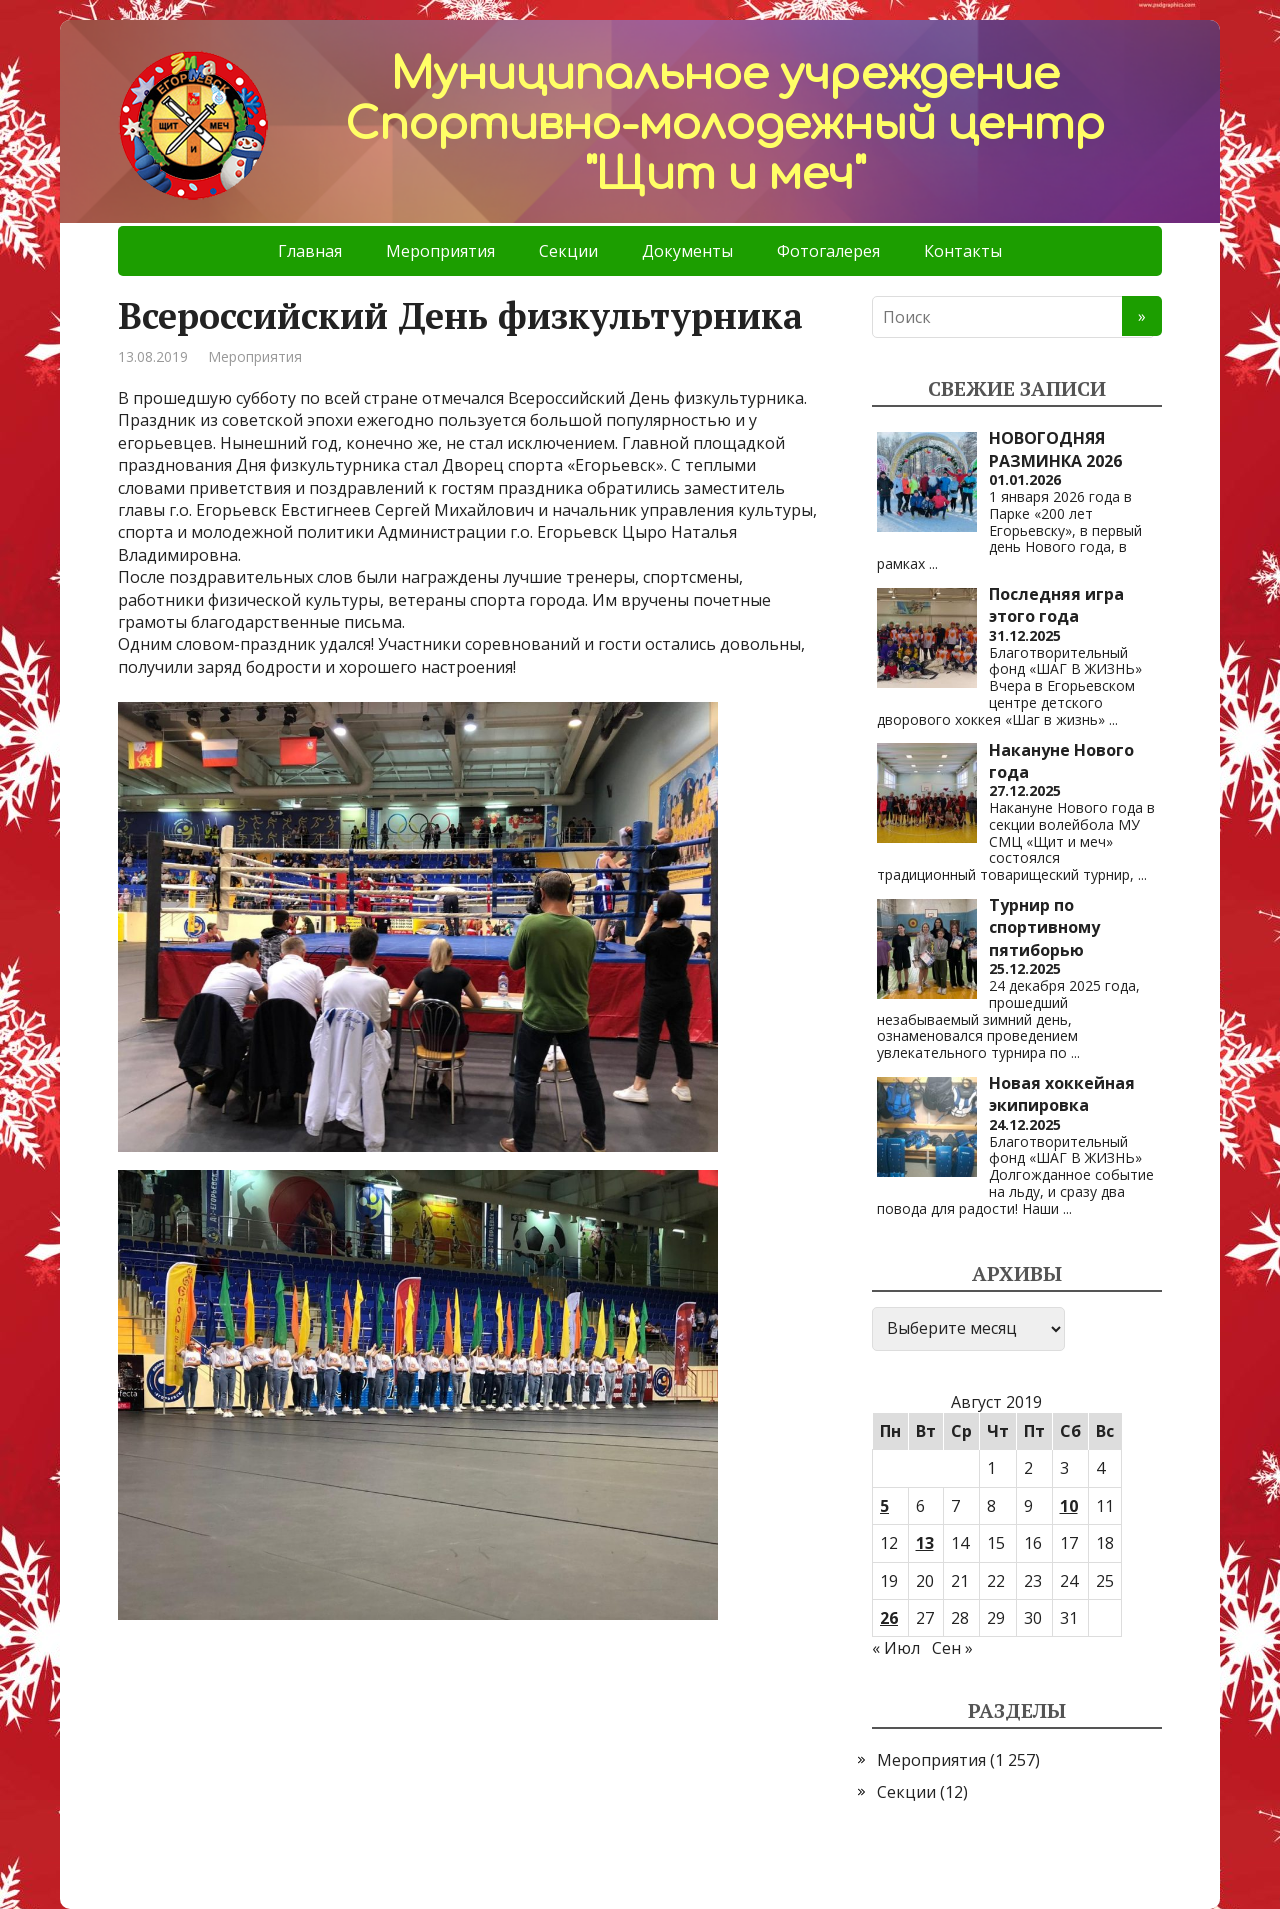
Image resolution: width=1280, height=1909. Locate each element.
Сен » (952, 1648)
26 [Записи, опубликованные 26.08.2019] (889, 1618)
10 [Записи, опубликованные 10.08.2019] (1069, 1506)
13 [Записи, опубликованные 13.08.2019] (925, 1543)
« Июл (896, 1648)
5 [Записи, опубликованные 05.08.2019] (884, 1506)
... (933, 563)
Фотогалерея (828, 251)
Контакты (963, 251)
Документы (687, 251)
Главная (310, 251)
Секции (568, 251)
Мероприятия (440, 251)
